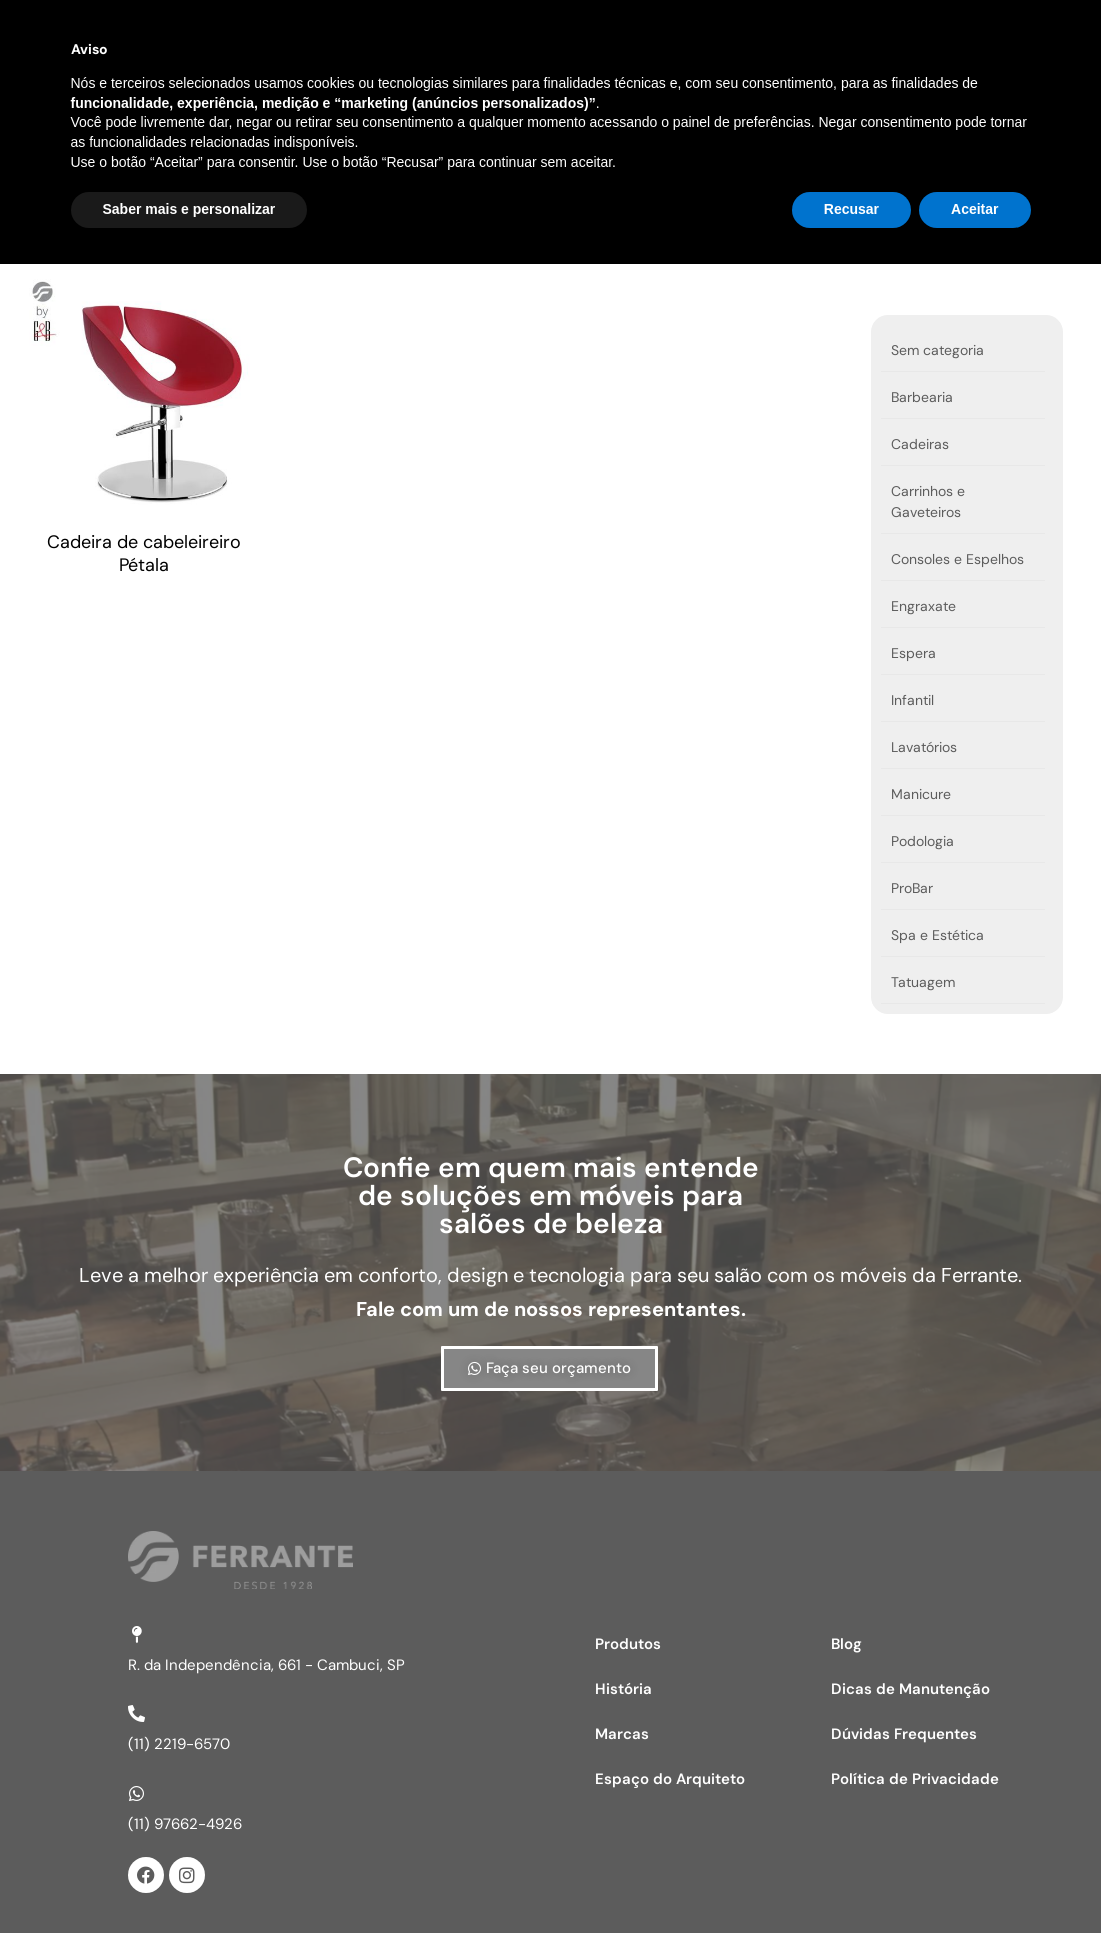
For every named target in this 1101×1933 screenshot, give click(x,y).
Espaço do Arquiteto (844, 92)
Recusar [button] (851, 1878)
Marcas (560, 92)
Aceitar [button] (974, 1878)
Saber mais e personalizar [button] (189, 1878)
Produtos (435, 92)
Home (316, 92)
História (679, 92)
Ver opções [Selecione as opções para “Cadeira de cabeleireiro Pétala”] (23, 588)
